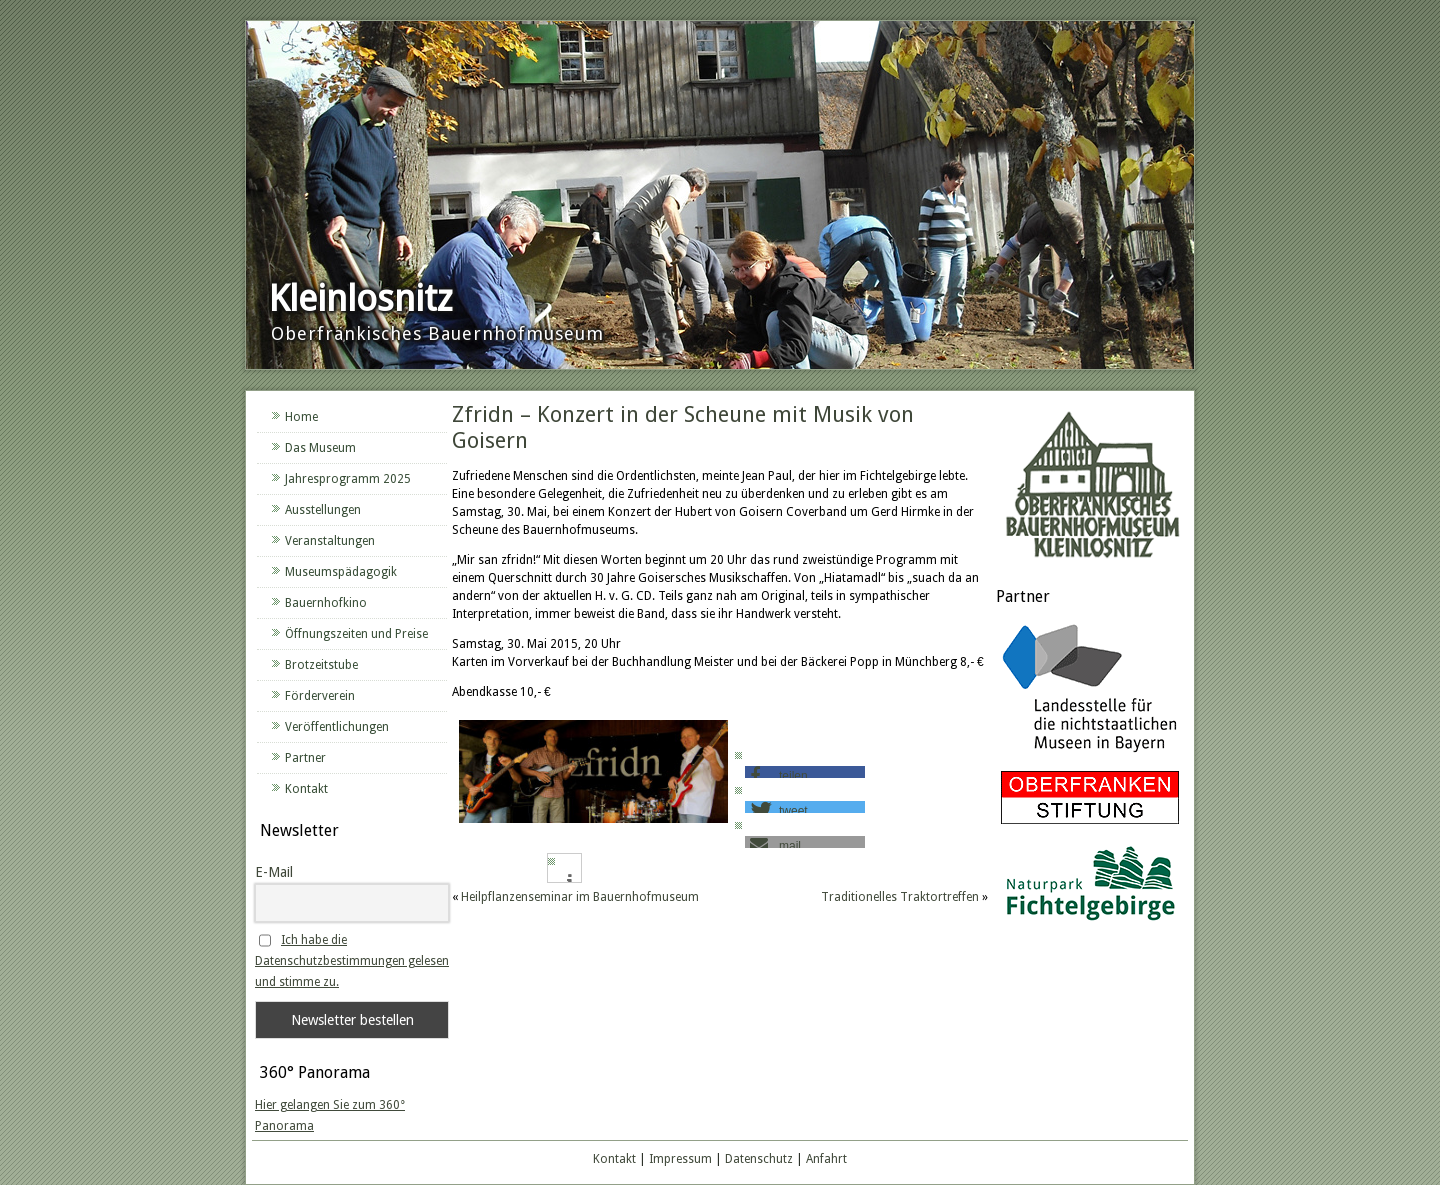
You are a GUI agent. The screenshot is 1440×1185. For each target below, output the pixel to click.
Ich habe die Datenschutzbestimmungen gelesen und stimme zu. (352, 961)
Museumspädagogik (341, 572)
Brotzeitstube (321, 665)
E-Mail (274, 872)
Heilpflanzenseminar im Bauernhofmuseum (580, 897)
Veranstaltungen (330, 541)
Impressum (680, 1159)
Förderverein (320, 696)
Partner (305, 758)
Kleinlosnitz (360, 298)
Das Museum (320, 448)
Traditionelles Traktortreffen (900, 897)
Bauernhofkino (326, 603)
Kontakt (306, 789)
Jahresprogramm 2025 (348, 479)
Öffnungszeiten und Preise (356, 634)
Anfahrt (826, 1159)
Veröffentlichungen (337, 727)
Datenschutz (759, 1159)
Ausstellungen (323, 510)
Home (301, 417)
